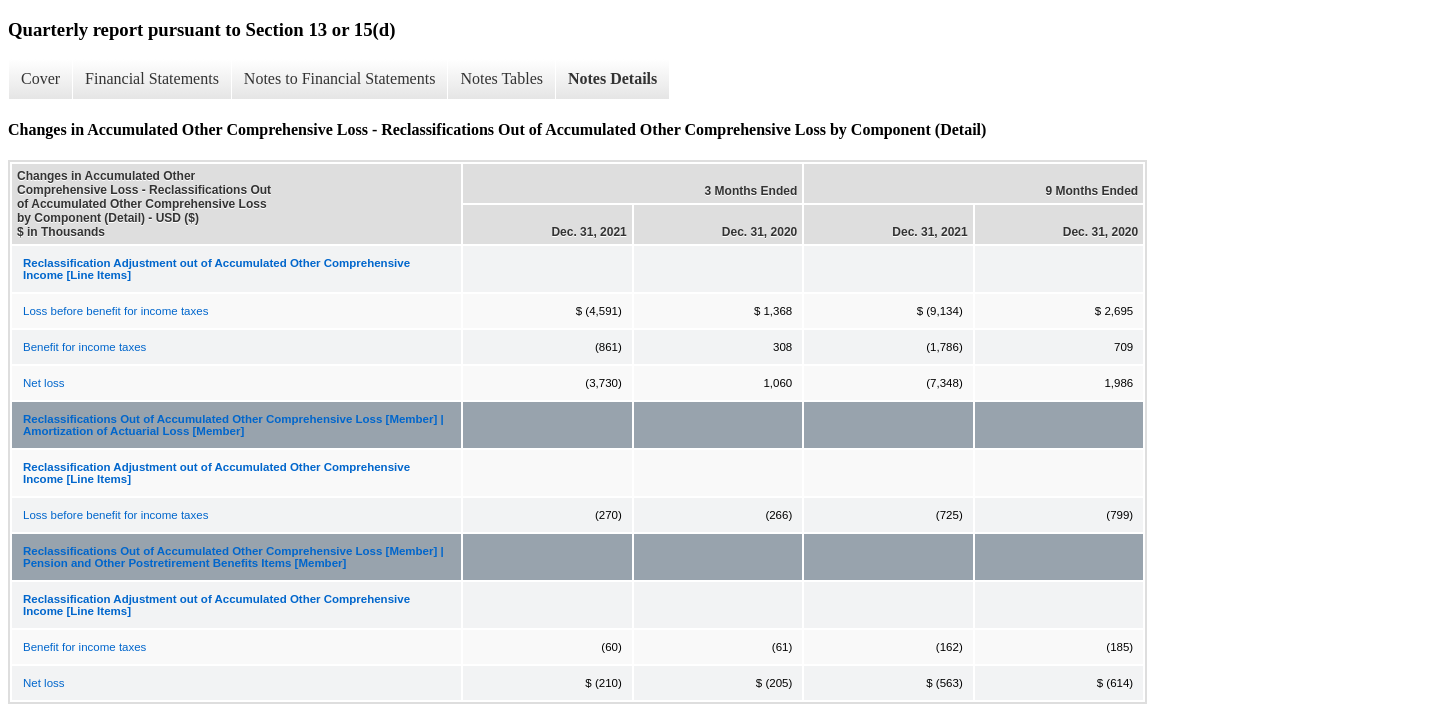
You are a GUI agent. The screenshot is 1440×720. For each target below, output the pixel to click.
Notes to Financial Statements (340, 78)
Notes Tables (501, 78)
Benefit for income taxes (84, 347)
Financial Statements (152, 78)
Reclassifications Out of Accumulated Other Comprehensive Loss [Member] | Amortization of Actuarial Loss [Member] (233, 425)
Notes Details (612, 78)
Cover (40, 78)
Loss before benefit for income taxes (115, 311)
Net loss (44, 383)
